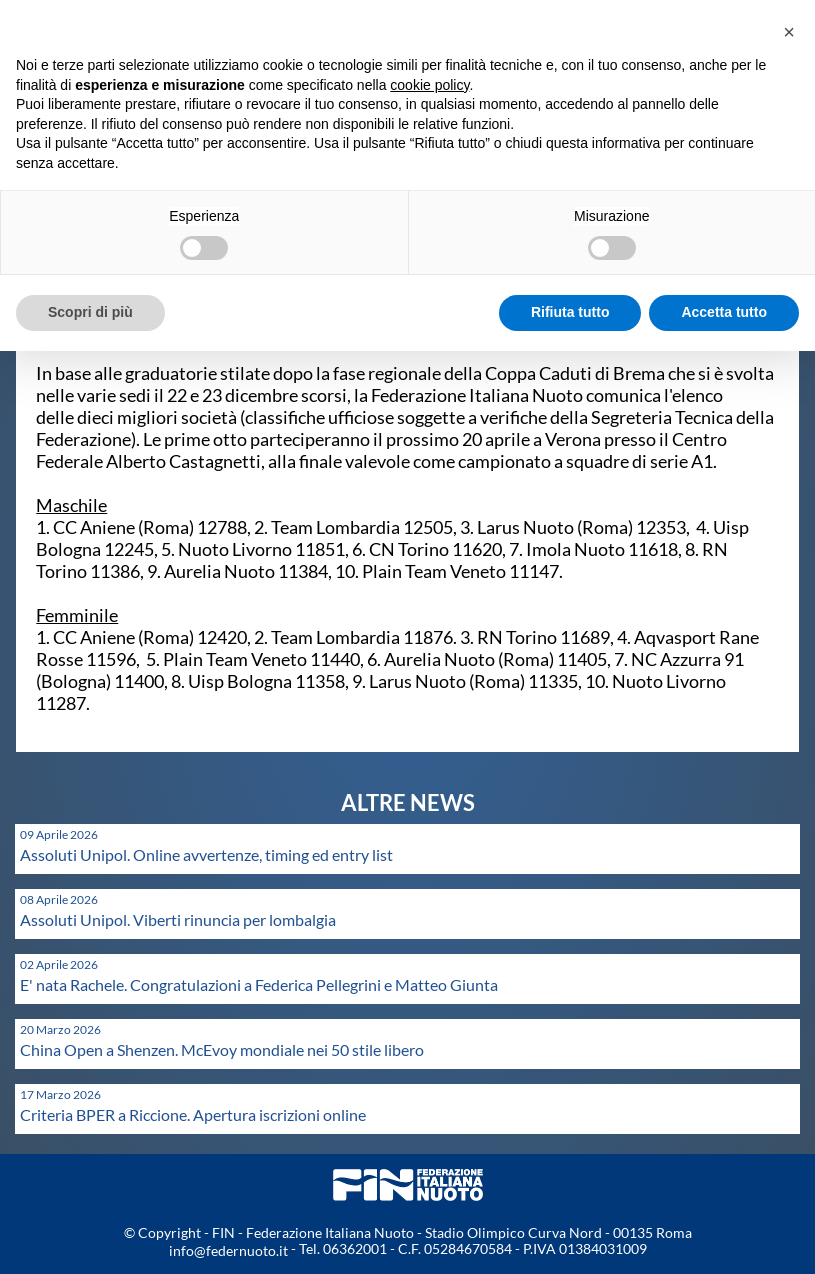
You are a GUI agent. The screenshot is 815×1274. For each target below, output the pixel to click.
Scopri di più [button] (90, 312)
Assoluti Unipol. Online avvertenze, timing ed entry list (206, 854)
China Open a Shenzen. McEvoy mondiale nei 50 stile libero (222, 1049)
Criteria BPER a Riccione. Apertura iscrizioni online (193, 1114)
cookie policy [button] (429, 85)
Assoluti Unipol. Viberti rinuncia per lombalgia (178, 919)
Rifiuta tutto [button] (570, 312)
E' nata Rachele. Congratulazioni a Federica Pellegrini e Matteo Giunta (259, 984)
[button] (789, 32)
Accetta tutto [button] (724, 312)
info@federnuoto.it (228, 1250)
